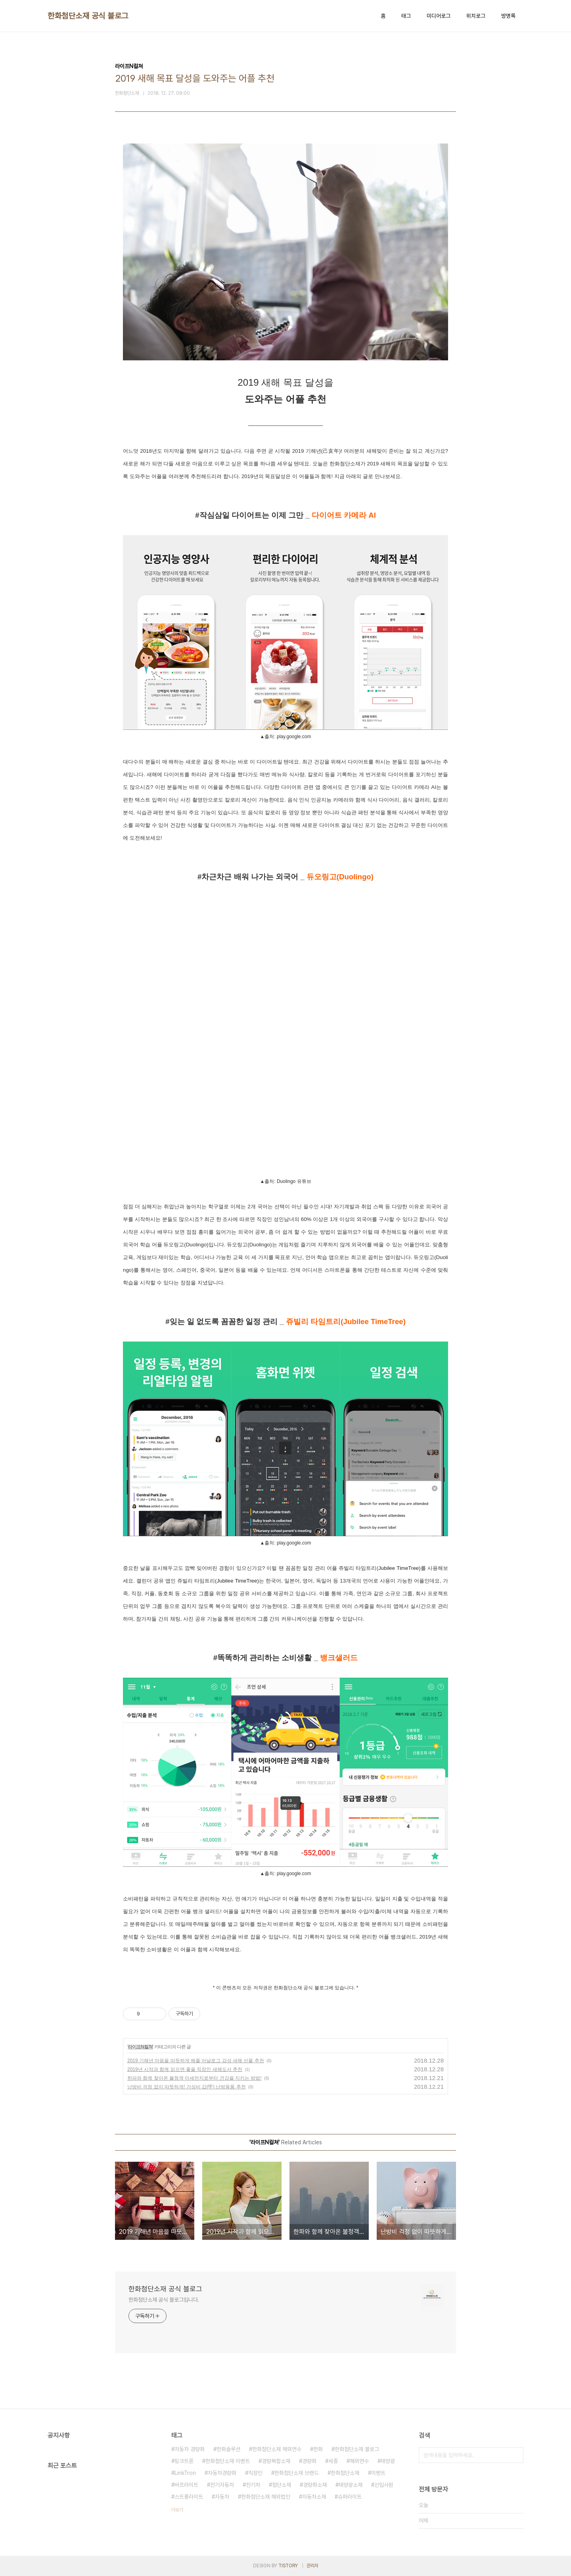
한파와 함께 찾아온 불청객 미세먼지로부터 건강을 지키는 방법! (194, 2078)
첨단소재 (281, 2485)
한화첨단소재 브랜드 (296, 2473)
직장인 (255, 2473)
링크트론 (184, 2461)
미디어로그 (438, 16)
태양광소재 (350, 2485)
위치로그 (475, 16)
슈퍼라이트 (350, 2497)
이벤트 (378, 2473)
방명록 (508, 16)
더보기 (177, 2510)
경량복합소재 (276, 2461)
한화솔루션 (228, 2449)
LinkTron (185, 2473)
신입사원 (383, 2485)
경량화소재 (315, 2485)
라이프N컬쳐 (140, 2047)
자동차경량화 (222, 2473)
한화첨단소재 (345, 2473)
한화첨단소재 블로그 (357, 2449)
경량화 (309, 2461)
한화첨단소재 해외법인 (265, 2497)
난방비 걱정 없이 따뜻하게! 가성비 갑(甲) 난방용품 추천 (186, 2087)
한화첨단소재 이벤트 (227, 2461)
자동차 (222, 2497)
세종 (333, 2461)
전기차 (253, 2485)
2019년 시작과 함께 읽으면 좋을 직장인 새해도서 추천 (184, 2069)
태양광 (388, 2461)
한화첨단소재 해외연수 (276, 2449)
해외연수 (359, 2461)
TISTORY (288, 2565)
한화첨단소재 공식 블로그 (88, 16)
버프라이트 (186, 2485)
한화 (318, 2449)
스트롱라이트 (188, 2497)
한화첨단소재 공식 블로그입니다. (163, 2300)
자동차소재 (314, 2497)
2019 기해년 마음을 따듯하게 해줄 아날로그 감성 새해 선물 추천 (195, 2060)
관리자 (312, 2565)
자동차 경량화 (189, 2449)
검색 (515, 2455)
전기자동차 (222, 2485)
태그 (406, 16)
